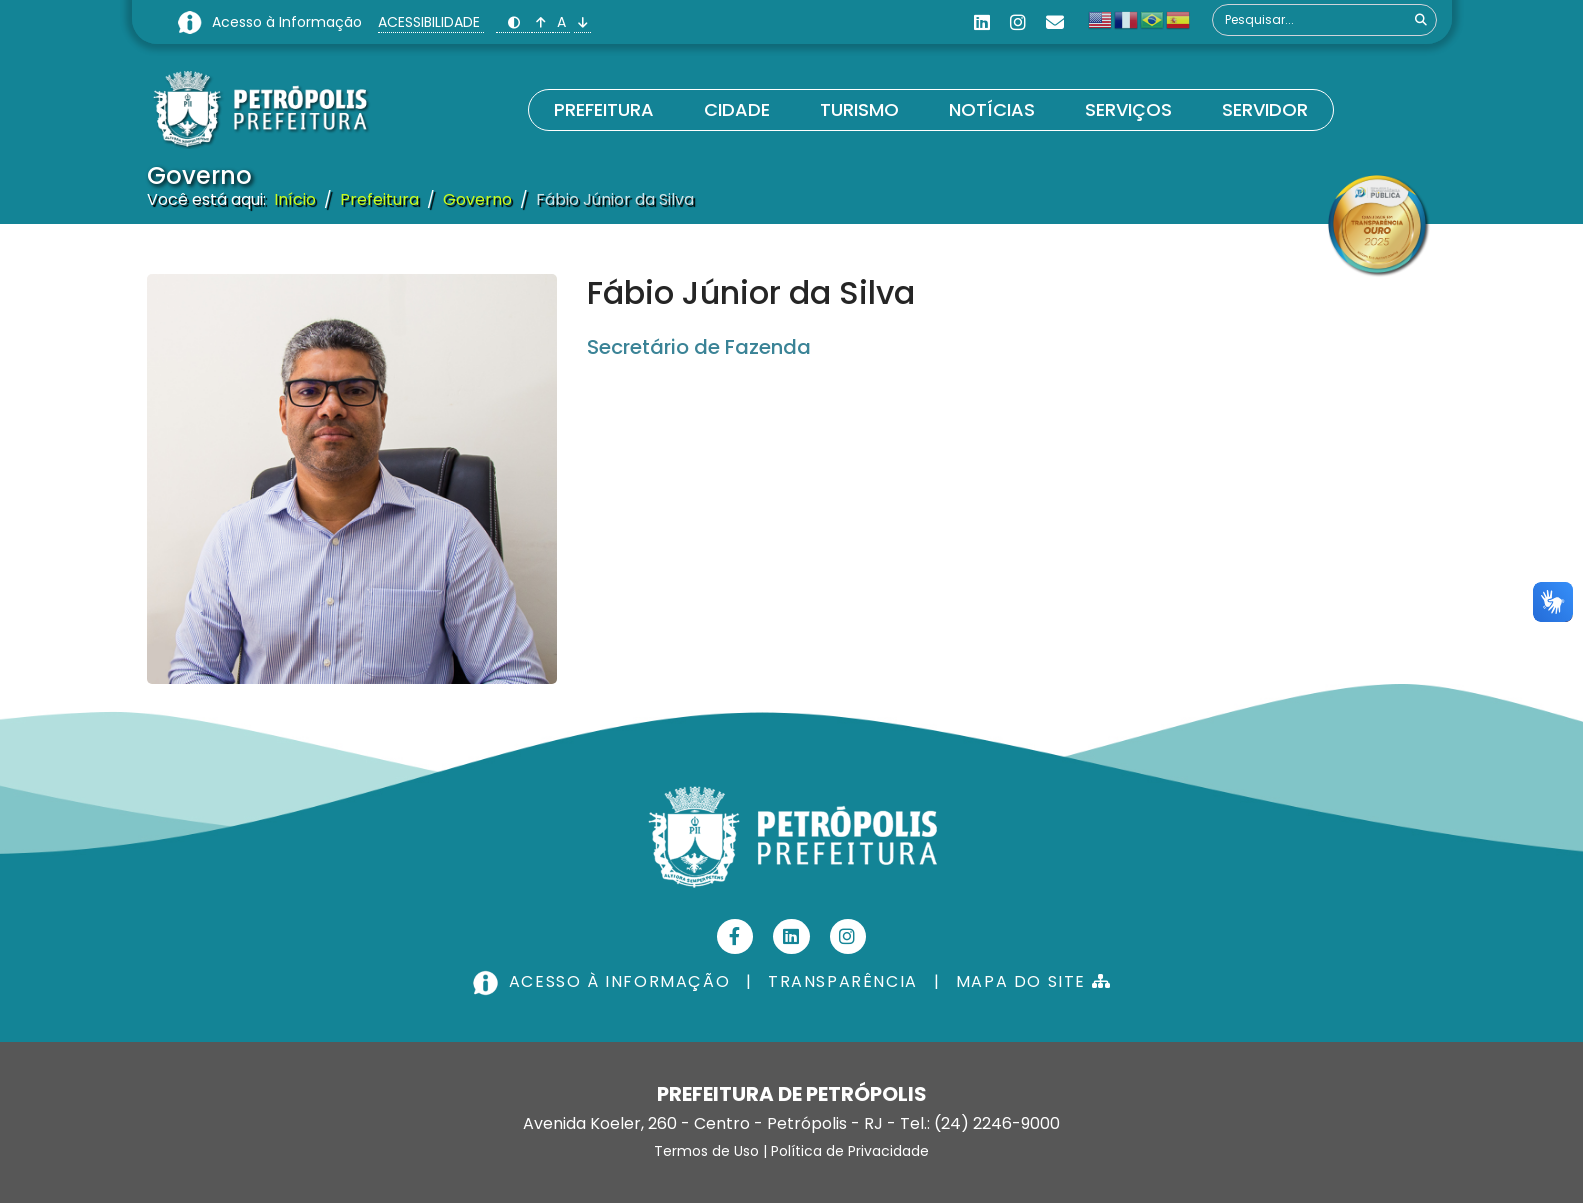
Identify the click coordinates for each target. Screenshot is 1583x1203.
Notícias (992, 109)
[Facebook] (735, 936)
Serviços (1128, 109)
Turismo (859, 109)
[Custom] (1055, 22)
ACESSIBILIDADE (431, 22)
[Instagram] (1018, 22)
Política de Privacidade (850, 1151)
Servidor (1265, 109)
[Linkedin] (982, 22)
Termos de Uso (706, 1151)
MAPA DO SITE (1033, 981)
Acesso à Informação (289, 22)
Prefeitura (604, 109)
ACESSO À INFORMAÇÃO (604, 981)
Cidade (737, 109)
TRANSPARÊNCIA (843, 981)
